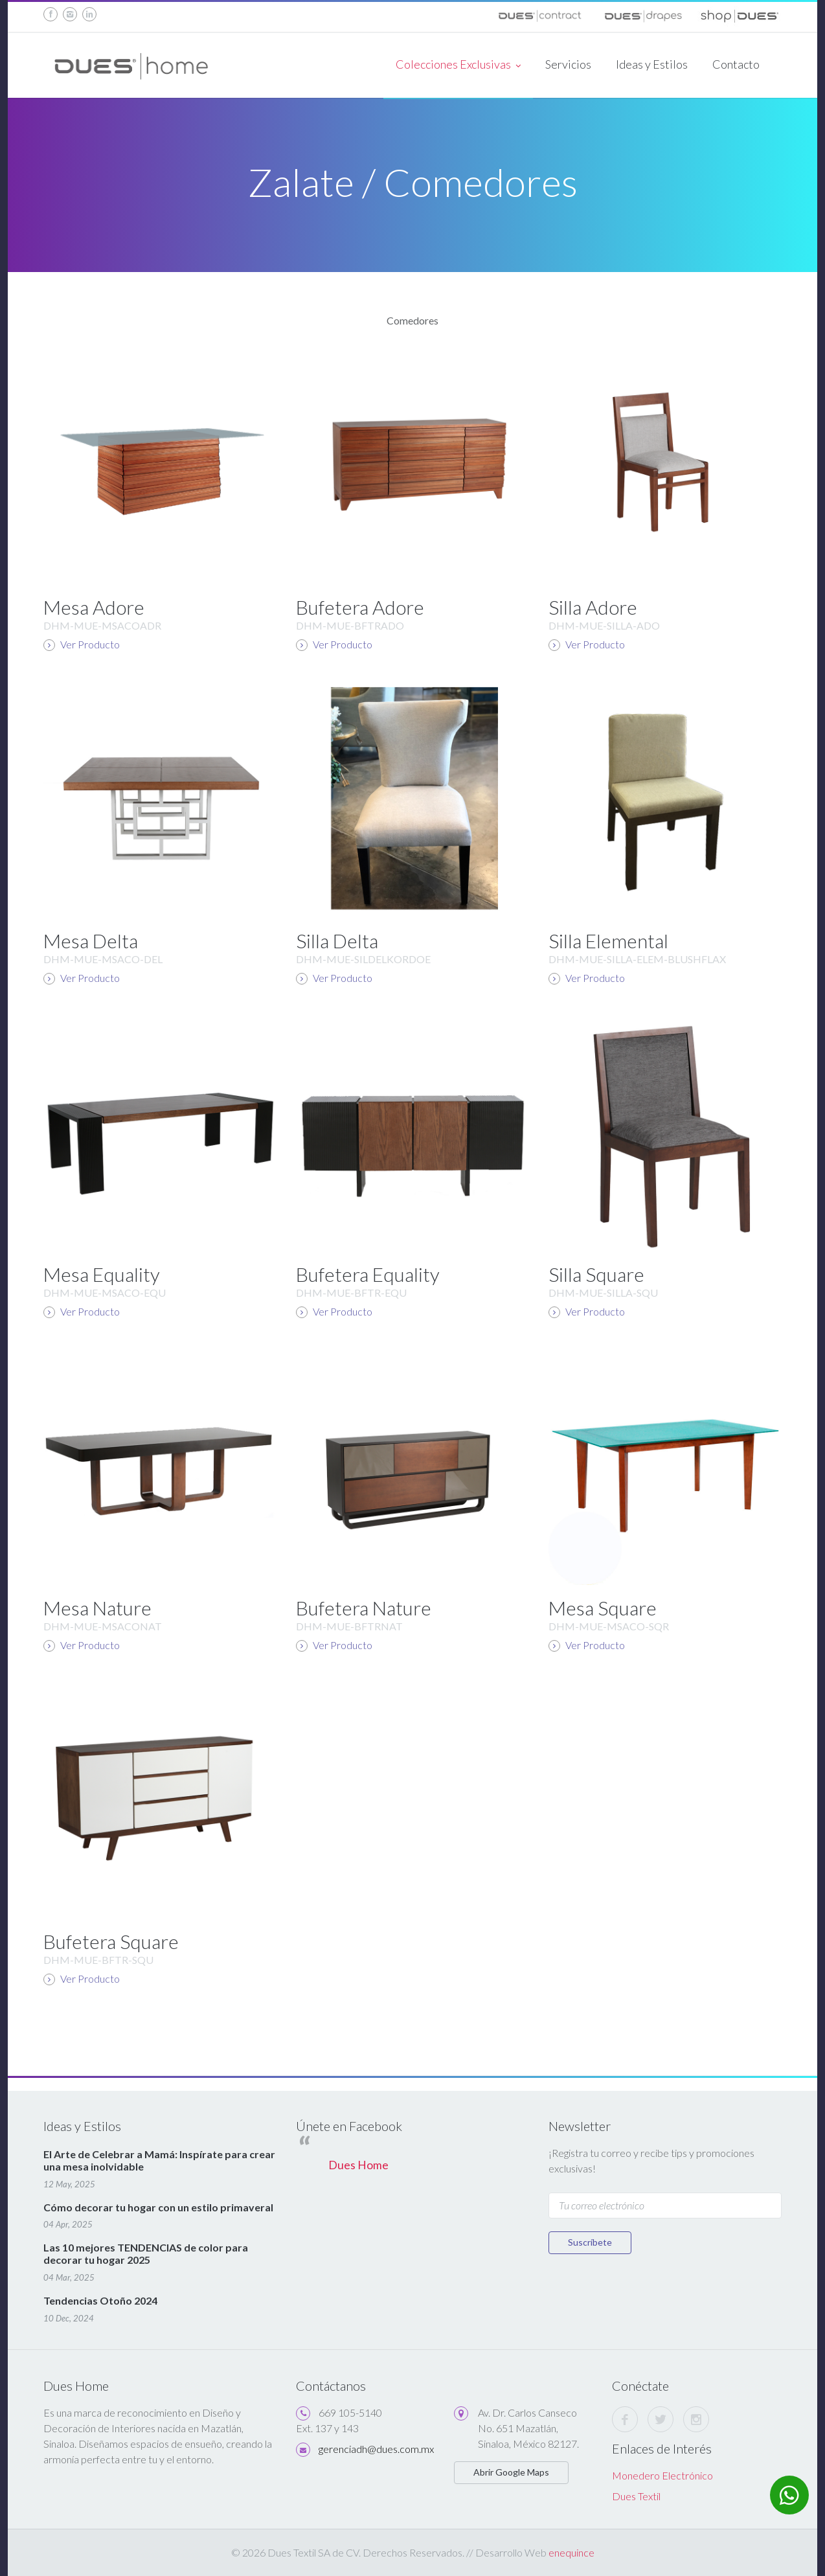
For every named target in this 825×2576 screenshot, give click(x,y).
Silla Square (596, 1274)
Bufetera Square (111, 1941)
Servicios (568, 64)
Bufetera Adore (360, 607)
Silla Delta (337, 940)
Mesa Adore (93, 607)
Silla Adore (592, 607)
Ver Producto (81, 644)
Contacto (736, 64)
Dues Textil (636, 2496)
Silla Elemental (608, 940)
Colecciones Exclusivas (458, 65)
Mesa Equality (101, 1274)
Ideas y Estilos (652, 64)
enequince (571, 2552)
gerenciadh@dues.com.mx (376, 2449)
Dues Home (358, 2165)
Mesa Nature (97, 1607)
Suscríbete (590, 2242)
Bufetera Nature (363, 1607)
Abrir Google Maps (511, 2472)
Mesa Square (602, 1607)
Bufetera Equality (368, 1274)
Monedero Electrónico (662, 2475)
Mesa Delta (90, 940)
